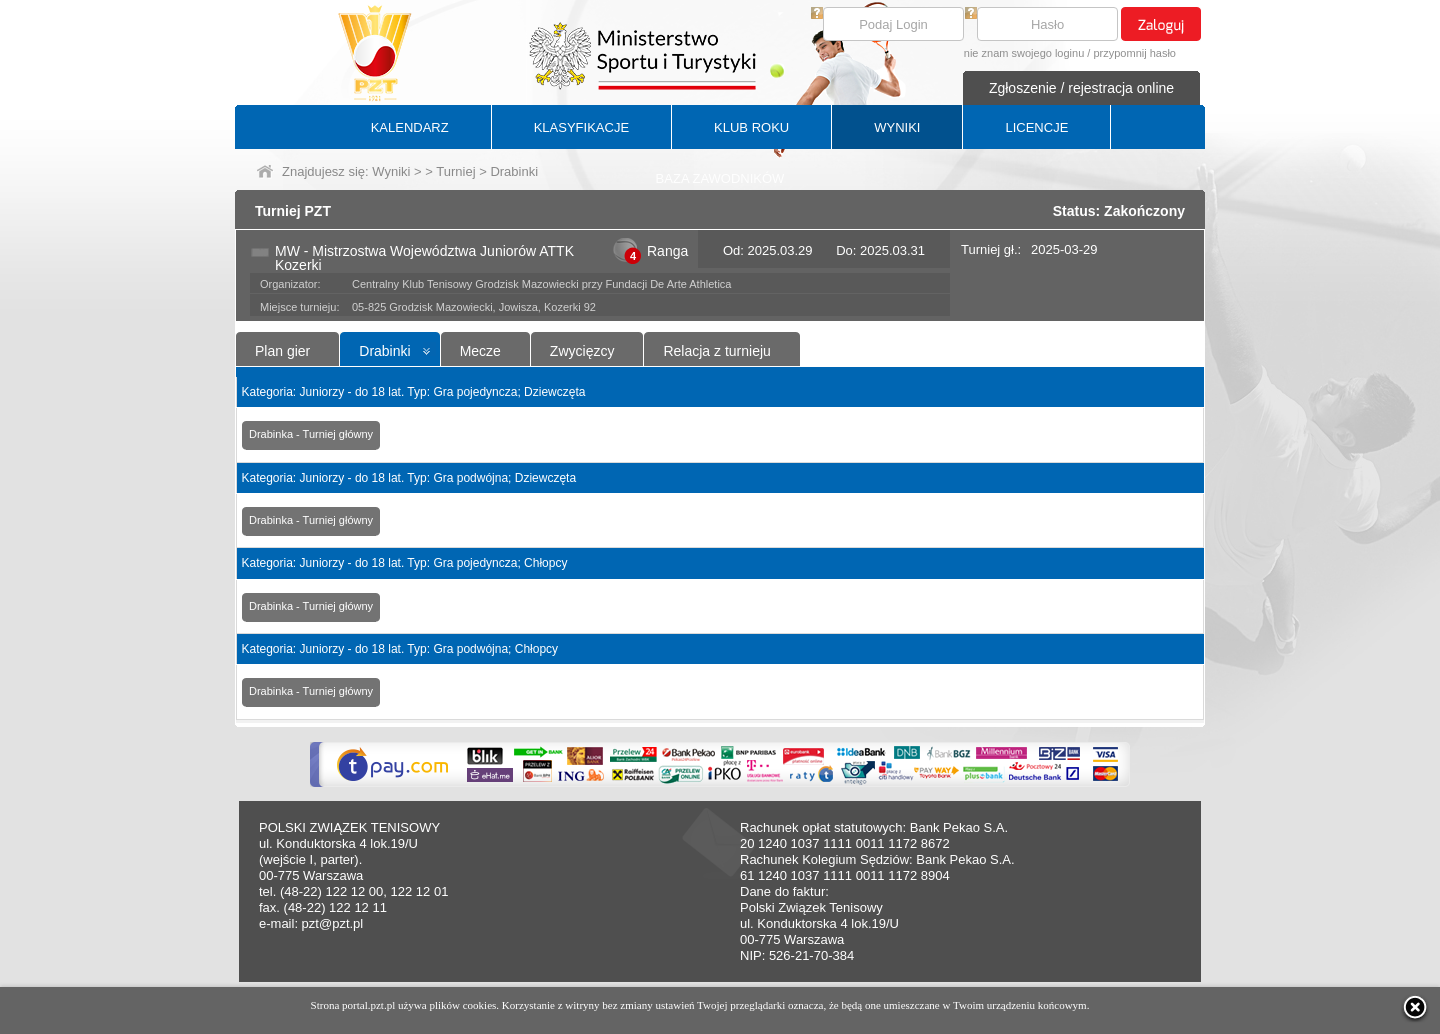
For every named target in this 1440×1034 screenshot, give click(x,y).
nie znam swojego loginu (1024, 53)
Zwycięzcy (582, 351)
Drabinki (384, 351)
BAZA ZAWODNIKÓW (720, 178)
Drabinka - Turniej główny (311, 434)
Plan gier (282, 351)
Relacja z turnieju (716, 351)
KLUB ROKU (751, 127)
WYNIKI (897, 127)
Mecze (480, 351)
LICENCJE (1036, 127)
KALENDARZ (410, 127)
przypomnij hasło (1134, 53)
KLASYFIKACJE (581, 127)
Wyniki (391, 171)
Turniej (455, 171)
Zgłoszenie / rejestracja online (1081, 88)
